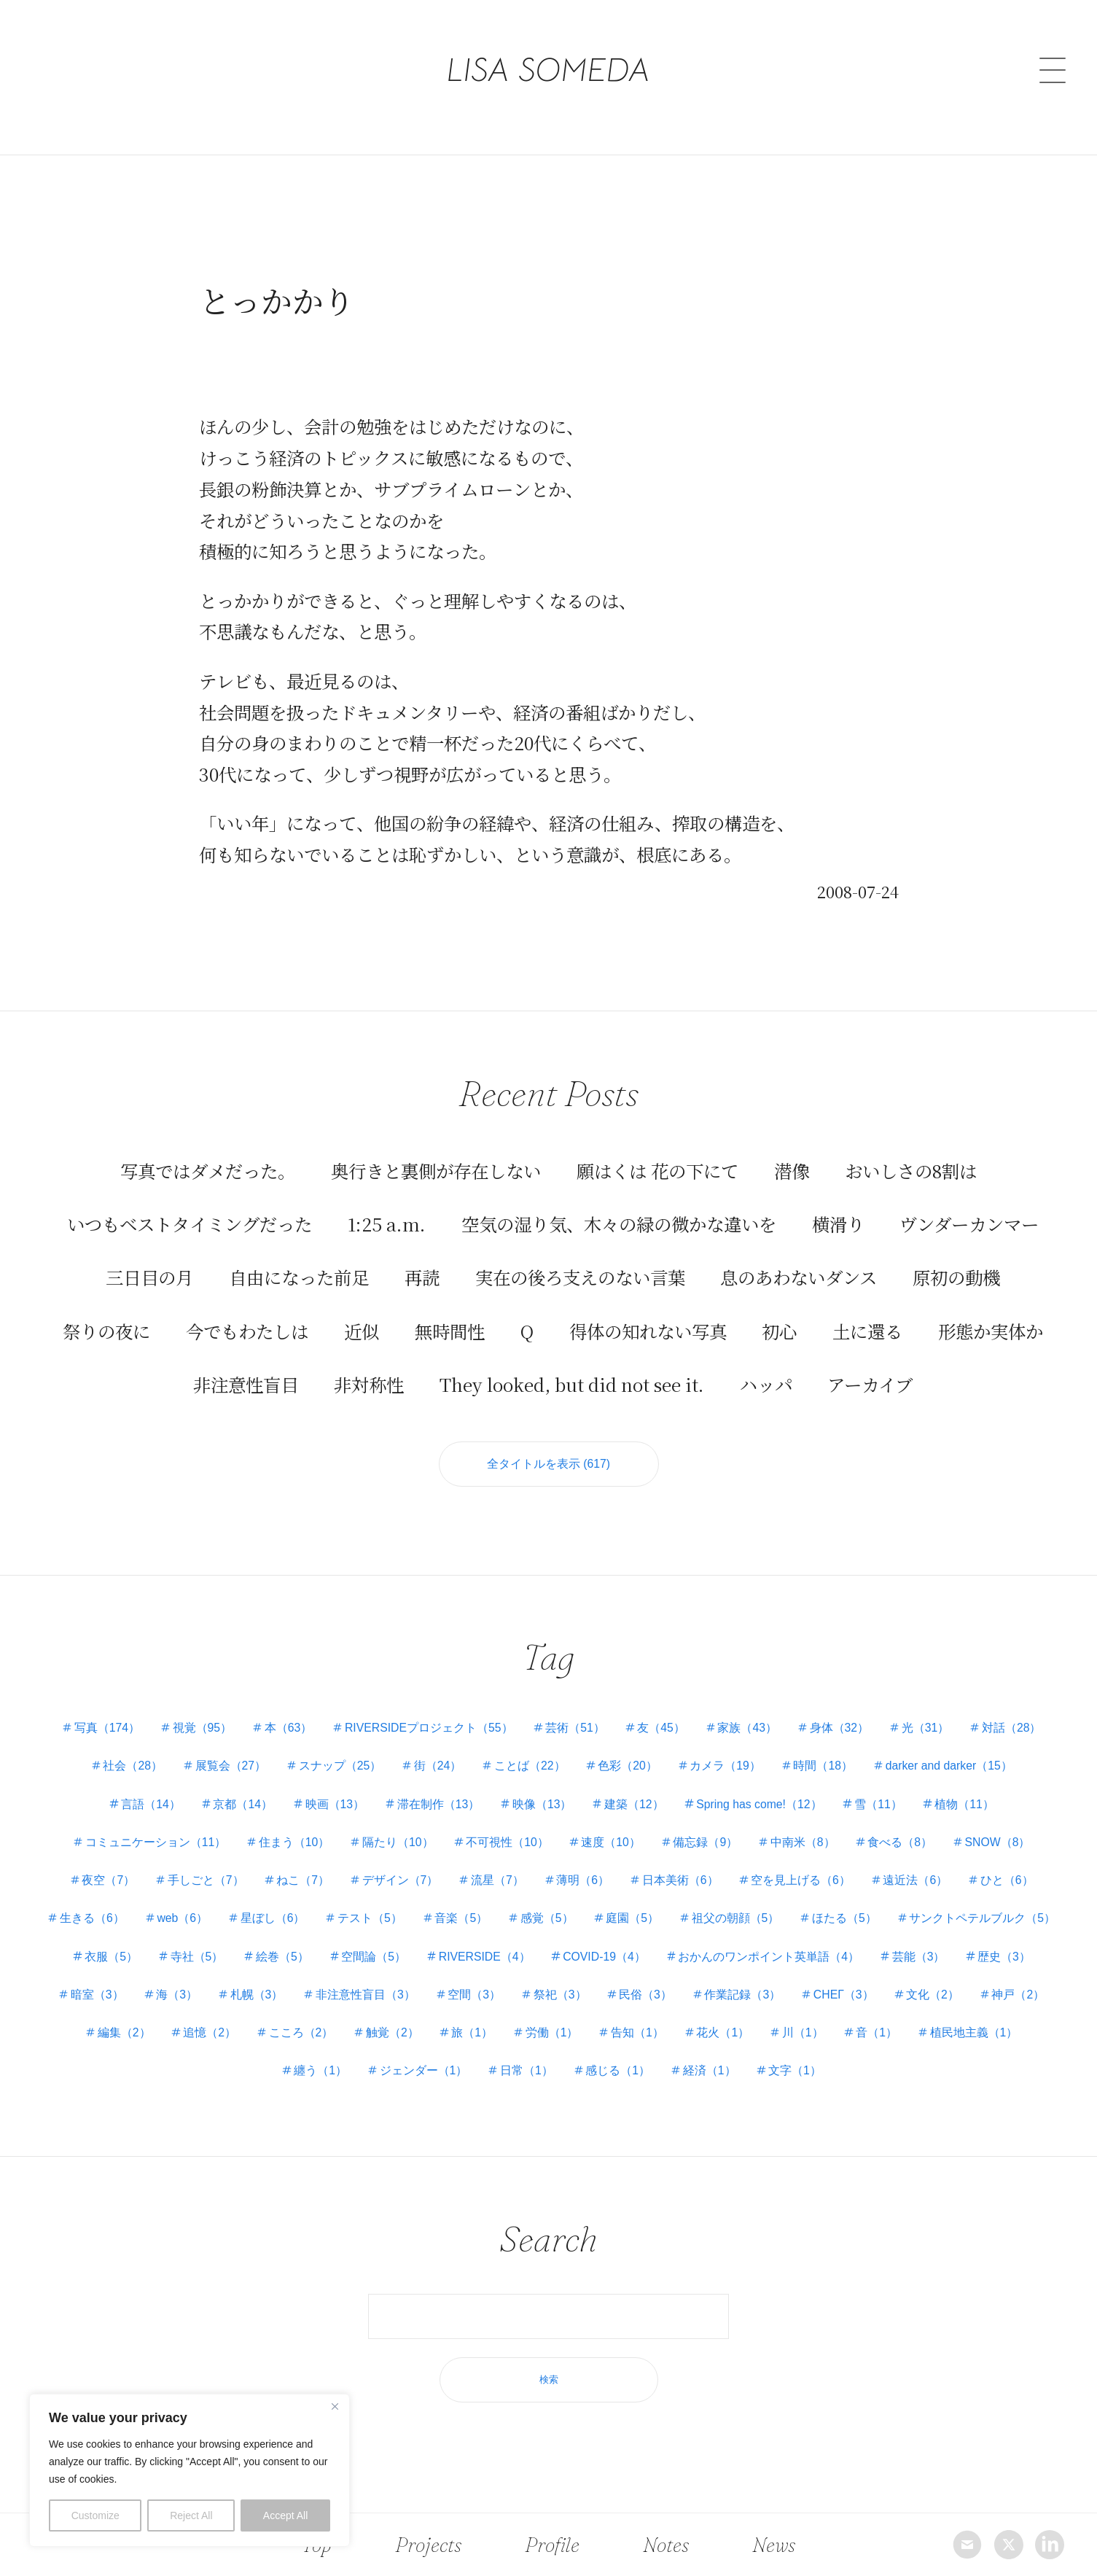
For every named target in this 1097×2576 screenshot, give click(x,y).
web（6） (267, 1919)
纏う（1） (378, 2072)
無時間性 (450, 1329)
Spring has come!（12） (762, 1805)
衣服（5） (281, 1957)
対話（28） (1020, 1729)
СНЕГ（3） (1023, 1995)
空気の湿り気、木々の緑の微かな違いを (618, 1222)
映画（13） (332, 1805)
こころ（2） (445, 2034)
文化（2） (90, 2034)
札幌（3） (426, 1995)
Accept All (285, 2515)
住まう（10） (289, 1843)
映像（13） (541, 1805)
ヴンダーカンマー (969, 1222)
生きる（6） (175, 1919)
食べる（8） (904, 1843)
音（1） (1032, 2034)
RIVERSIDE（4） (661, 1957)
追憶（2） (351, 2034)
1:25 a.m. (387, 1222)
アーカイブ (870, 1383)
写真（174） (99, 1729)
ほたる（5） (940, 1919)
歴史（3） (176, 1995)
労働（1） (700, 2034)
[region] (189, 2470)
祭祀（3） (734, 1995)
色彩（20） (629, 1767)
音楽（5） (551, 1919)
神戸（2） (177, 2034)
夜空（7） (101, 1881)
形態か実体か (990, 1329)
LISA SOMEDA (548, 53)
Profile (552, 2543)
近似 (361, 1329)
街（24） (436, 1767)
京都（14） (238, 1805)
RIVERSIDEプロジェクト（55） (426, 1729)
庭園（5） (725, 1919)
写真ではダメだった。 (207, 1169)
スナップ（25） (336, 1767)
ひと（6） (1014, 1881)
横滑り (838, 1222)
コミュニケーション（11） (149, 1843)
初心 (779, 1329)
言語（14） (144, 1805)
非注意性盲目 (245, 1383)
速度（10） (611, 1843)
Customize (95, 2515)
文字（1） (860, 2072)
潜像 (791, 1169)
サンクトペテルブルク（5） (148, 1957)
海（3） (345, 1995)
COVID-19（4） (784, 1957)
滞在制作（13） (436, 1805)
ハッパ (766, 1383)
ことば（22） (530, 1767)
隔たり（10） (395, 1843)
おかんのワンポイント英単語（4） (951, 1957)
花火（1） (875, 2034)
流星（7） (496, 1881)
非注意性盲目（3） (537, 1995)
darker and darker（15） (955, 1767)
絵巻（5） (456, 1957)
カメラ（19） (728, 1767)
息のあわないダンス (798, 1276)
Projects (428, 2543)
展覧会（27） (225, 1767)
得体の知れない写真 (648, 1329)
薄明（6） (584, 1881)
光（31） (932, 1729)
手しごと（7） (201, 1881)
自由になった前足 (299, 1276)
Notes (664, 2543)
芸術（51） (575, 1729)
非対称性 (369, 1383)
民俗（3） (821, 1995)
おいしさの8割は (911, 1169)
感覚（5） (638, 1919)
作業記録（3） (920, 1995)
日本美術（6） (682, 1881)
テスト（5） (458, 1919)
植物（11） (972, 1805)
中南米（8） (806, 1843)
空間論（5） (549, 1957)
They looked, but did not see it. (572, 1383)
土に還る (867, 1329)
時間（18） (828, 1767)
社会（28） (126, 1767)
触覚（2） (537, 2034)
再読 (422, 1276)
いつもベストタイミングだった (189, 1222)
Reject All (191, 2515)
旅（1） (619, 2034)
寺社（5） (369, 1957)
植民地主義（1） (274, 2072)
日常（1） (587, 2072)
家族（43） (751, 1729)
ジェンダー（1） (483, 2072)
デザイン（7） (398, 1881)
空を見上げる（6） (805, 1881)
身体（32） (844, 1729)
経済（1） (773, 2072)
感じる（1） (680, 2072)
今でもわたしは (247, 1329)
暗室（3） (263, 1995)
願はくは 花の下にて (657, 1169)
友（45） (663, 1729)
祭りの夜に (106, 1329)
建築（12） (635, 1805)
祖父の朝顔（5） (830, 1919)
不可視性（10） (505, 1843)
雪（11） (884, 1805)
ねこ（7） (299, 1881)
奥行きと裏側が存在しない (436, 1169)
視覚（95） (197, 1729)
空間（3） (647, 1995)
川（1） (956, 2034)
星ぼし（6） (359, 1919)
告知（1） (787, 2034)
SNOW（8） (1005, 1843)
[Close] (334, 2406)
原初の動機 (956, 1276)
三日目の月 (149, 1276)
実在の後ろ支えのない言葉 (580, 1276)
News (770, 2543)
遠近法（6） (921, 1881)
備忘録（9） (707, 1843)
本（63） (284, 1729)
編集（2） (265, 2034)
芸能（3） (89, 1995)
